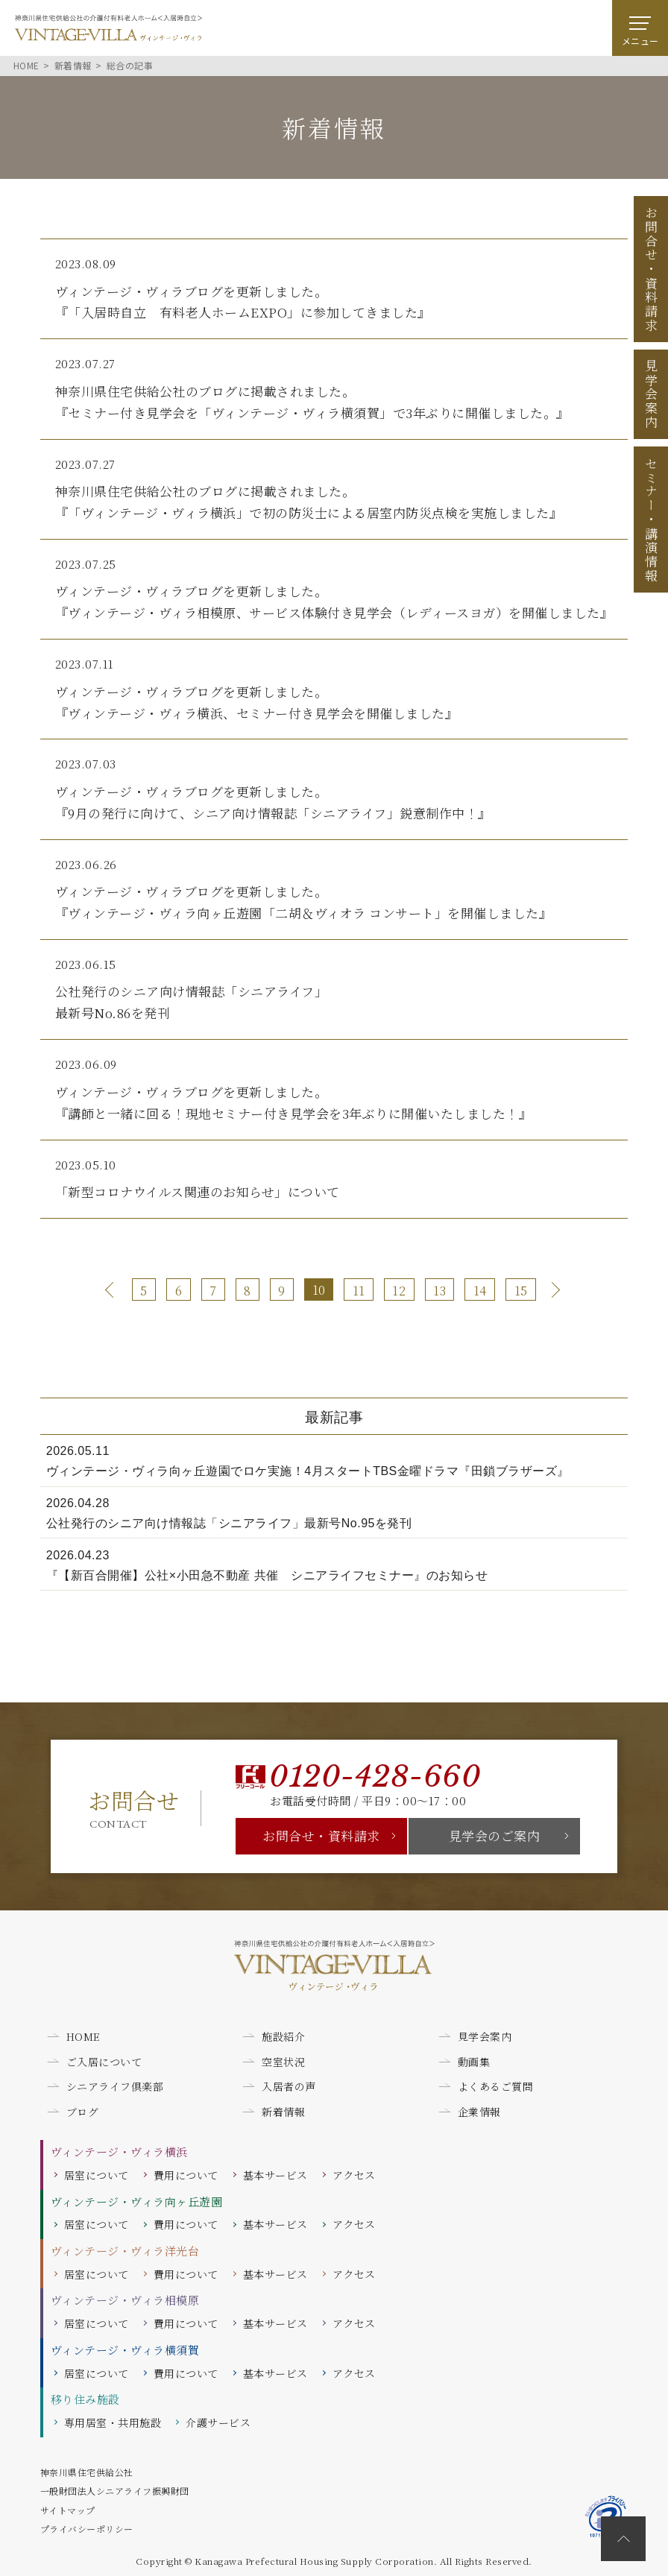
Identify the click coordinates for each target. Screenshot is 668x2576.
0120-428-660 (375, 1776)
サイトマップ (67, 2510)
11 (359, 1290)
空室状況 (283, 2061)
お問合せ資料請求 (651, 269)
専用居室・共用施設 (113, 2422)
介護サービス (218, 2422)
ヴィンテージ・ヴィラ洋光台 (125, 2250)
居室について (96, 2175)
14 (480, 1290)
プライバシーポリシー (86, 2528)
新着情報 (283, 2111)
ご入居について (104, 2061)
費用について (186, 2175)
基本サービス (275, 2175)
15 (521, 1290)
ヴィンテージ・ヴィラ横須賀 (125, 2350)
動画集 (474, 2061)
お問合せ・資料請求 (321, 1835)
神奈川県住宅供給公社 (86, 2472)
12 (399, 1290)
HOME (83, 2036)
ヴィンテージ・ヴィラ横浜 (119, 2151)
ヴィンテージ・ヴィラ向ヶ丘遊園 (137, 2201)
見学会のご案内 (495, 1835)
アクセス (354, 2175)
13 (439, 1290)
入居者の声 (289, 2086)
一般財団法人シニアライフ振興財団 (114, 2490)
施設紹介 (283, 2036)
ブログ (82, 2111)
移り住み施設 (85, 2399)
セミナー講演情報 (651, 519)
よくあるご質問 (496, 2086)
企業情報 (479, 2111)
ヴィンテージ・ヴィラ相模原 (125, 2300)
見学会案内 (651, 394)
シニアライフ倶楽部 (115, 2086)
